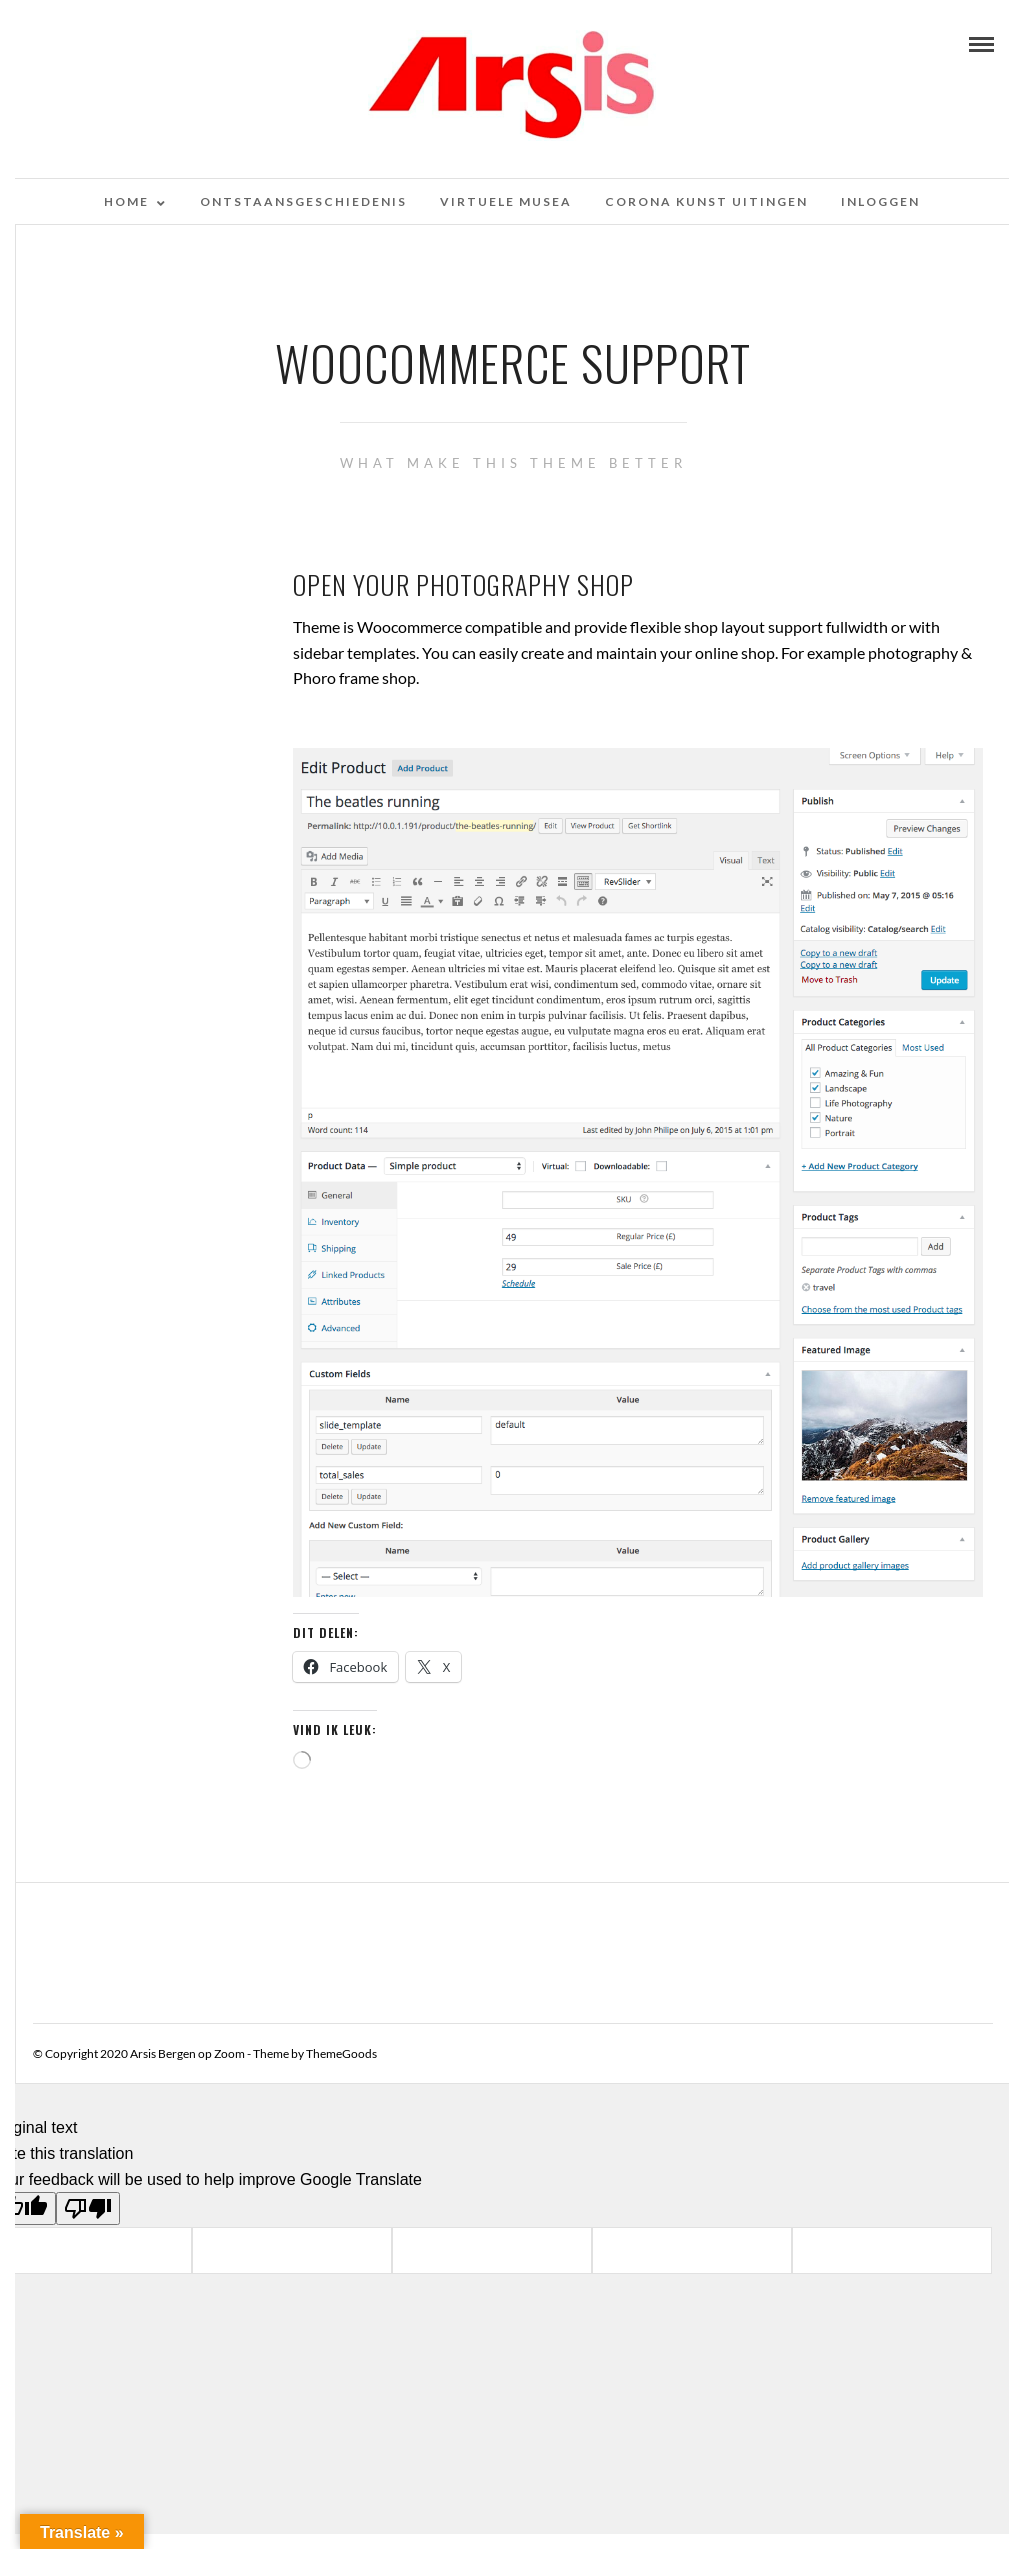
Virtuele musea (506, 201)
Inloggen (880, 201)
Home (126, 201)
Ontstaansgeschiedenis (303, 201)
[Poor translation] (88, 2208)
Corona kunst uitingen (706, 201)
